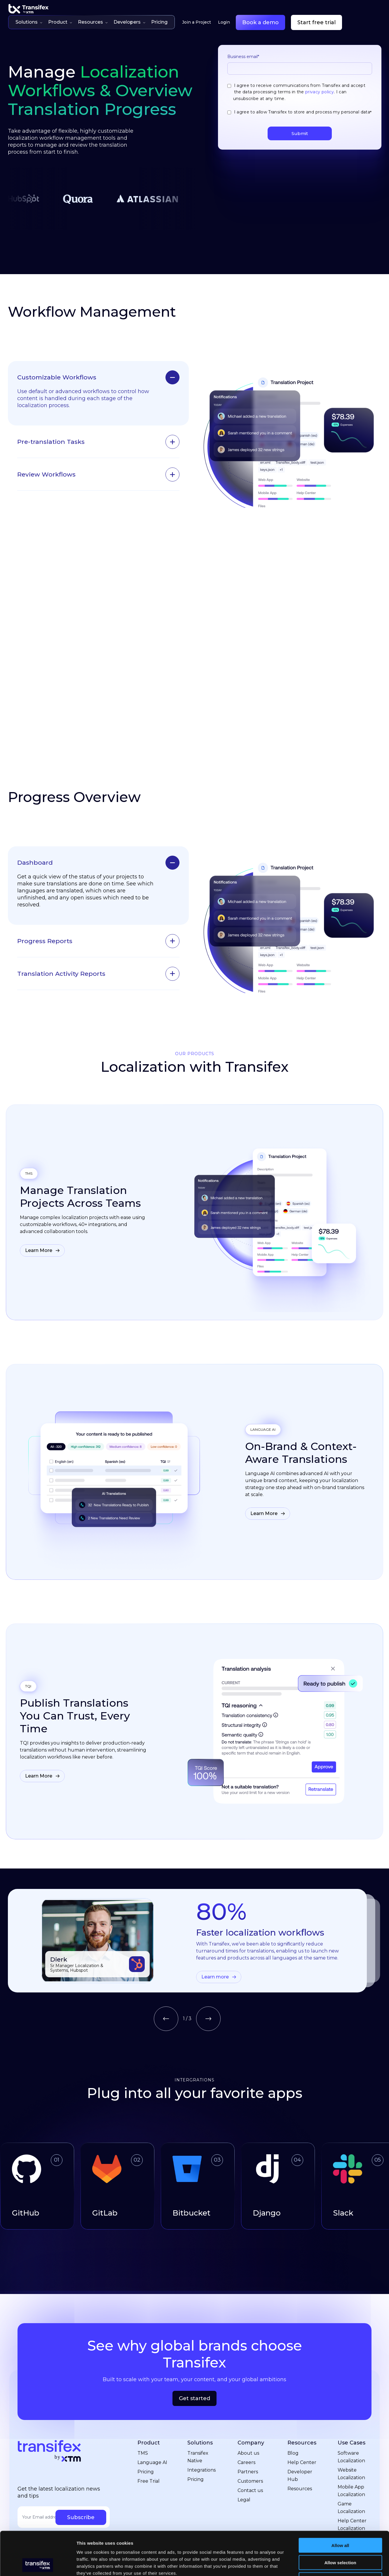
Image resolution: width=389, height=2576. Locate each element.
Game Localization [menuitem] (351, 2473)
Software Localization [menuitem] (351, 2422)
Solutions (29, 22)
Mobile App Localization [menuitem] (351, 2456)
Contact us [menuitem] (250, 2456)
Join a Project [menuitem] (196, 22)
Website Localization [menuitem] (351, 2439)
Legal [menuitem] (244, 2465)
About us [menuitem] (248, 2418)
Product (60, 22)
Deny (340, 2538)
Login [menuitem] (224, 22)
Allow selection (340, 2521)
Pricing (159, 22)
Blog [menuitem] (293, 2418)
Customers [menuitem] (250, 2446)
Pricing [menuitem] (145, 2437)
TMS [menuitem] (142, 2418)
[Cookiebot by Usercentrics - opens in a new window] (37, 2564)
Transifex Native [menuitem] (197, 2422)
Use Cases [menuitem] (351, 2408)
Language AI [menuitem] (152, 2428)
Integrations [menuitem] (201, 2435)
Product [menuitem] (148, 2408)
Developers (130, 22)
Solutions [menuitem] (200, 2408)
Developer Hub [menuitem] (299, 2441)
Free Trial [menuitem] (148, 2446)
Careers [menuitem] (246, 2428)
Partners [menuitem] (248, 2437)
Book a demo (260, 22)
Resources (93, 22)
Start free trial (316, 22)
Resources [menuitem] (301, 2408)
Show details (306, 2564)
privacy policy (319, 91)
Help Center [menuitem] (301, 2428)
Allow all (340, 2504)
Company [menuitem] (251, 2408)
